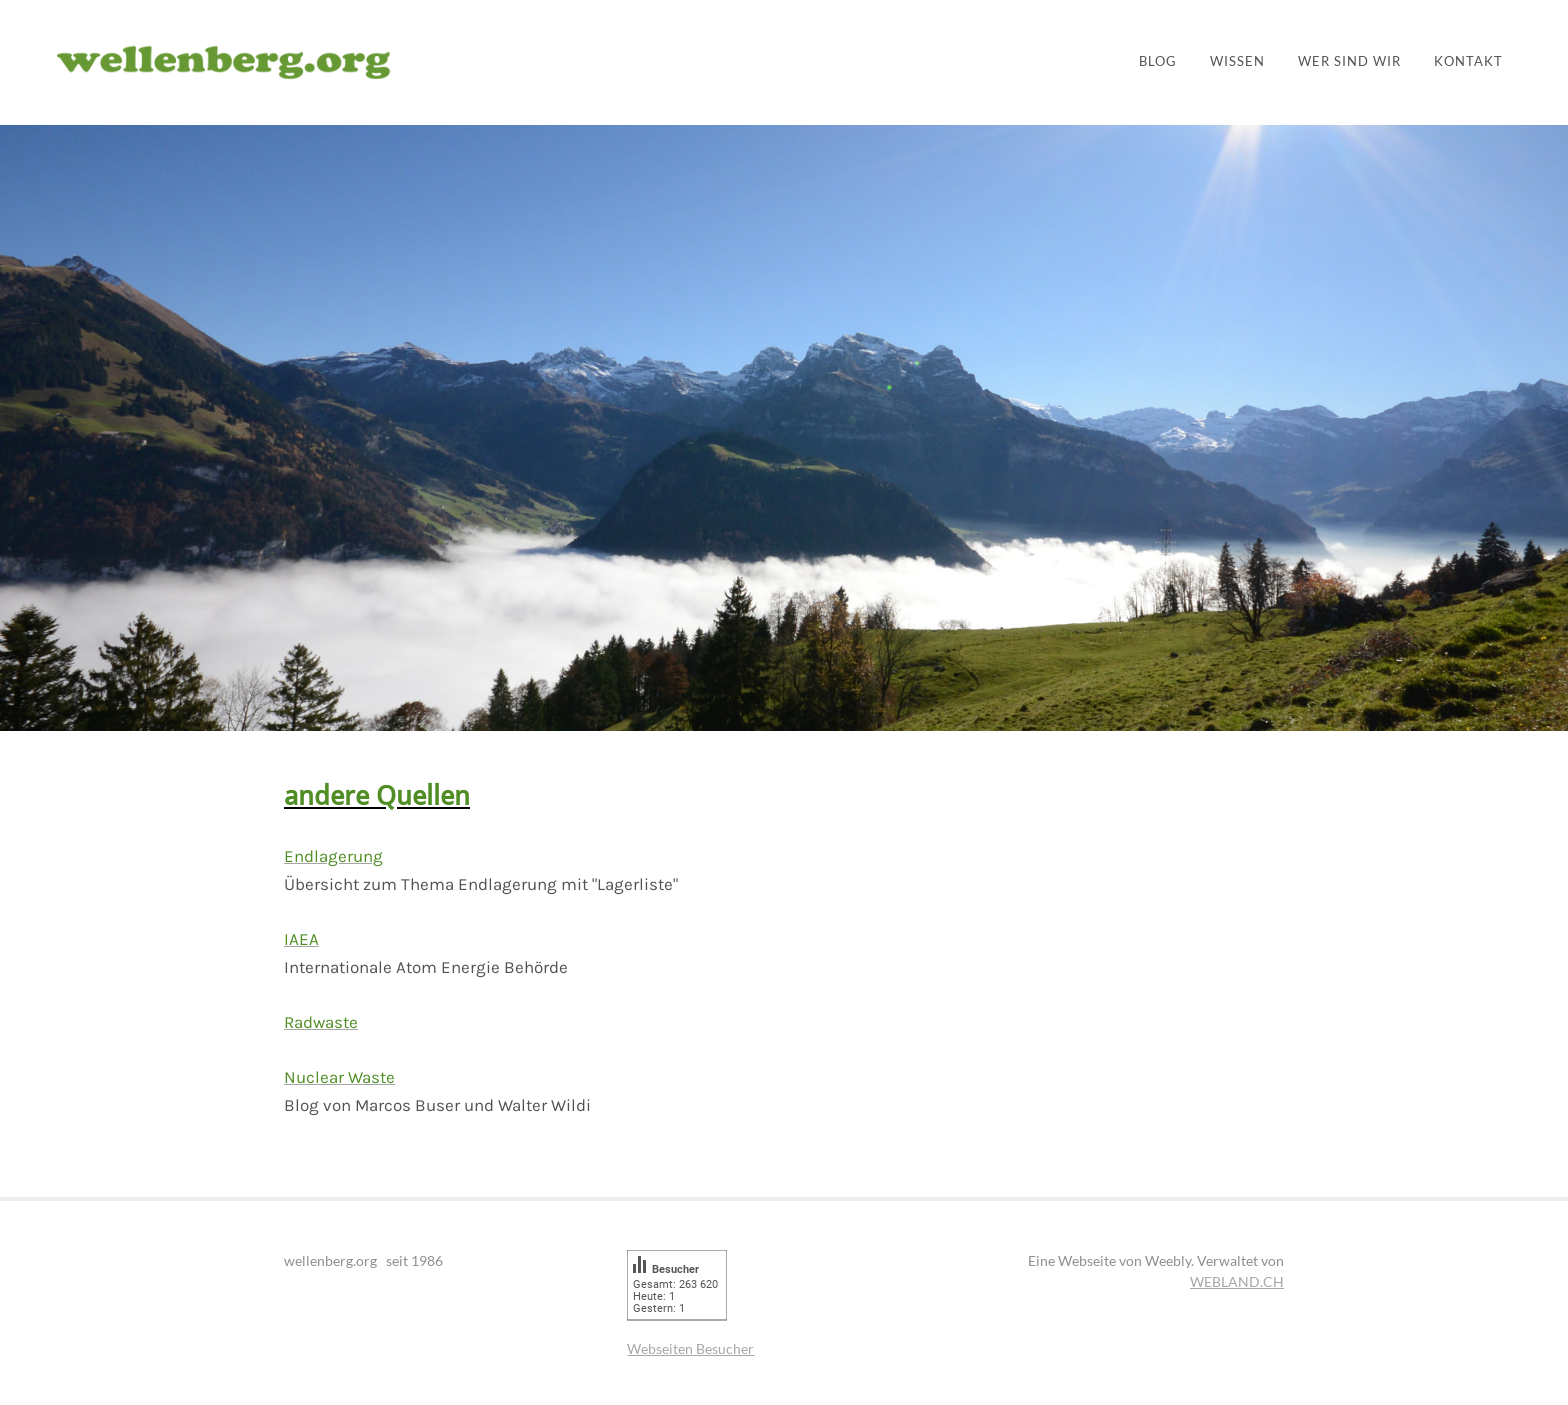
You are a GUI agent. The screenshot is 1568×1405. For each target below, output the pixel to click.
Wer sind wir (1349, 61)
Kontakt (1468, 61)
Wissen (1237, 61)
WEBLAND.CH (1237, 1281)
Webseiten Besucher (690, 1348)
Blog (1158, 61)
